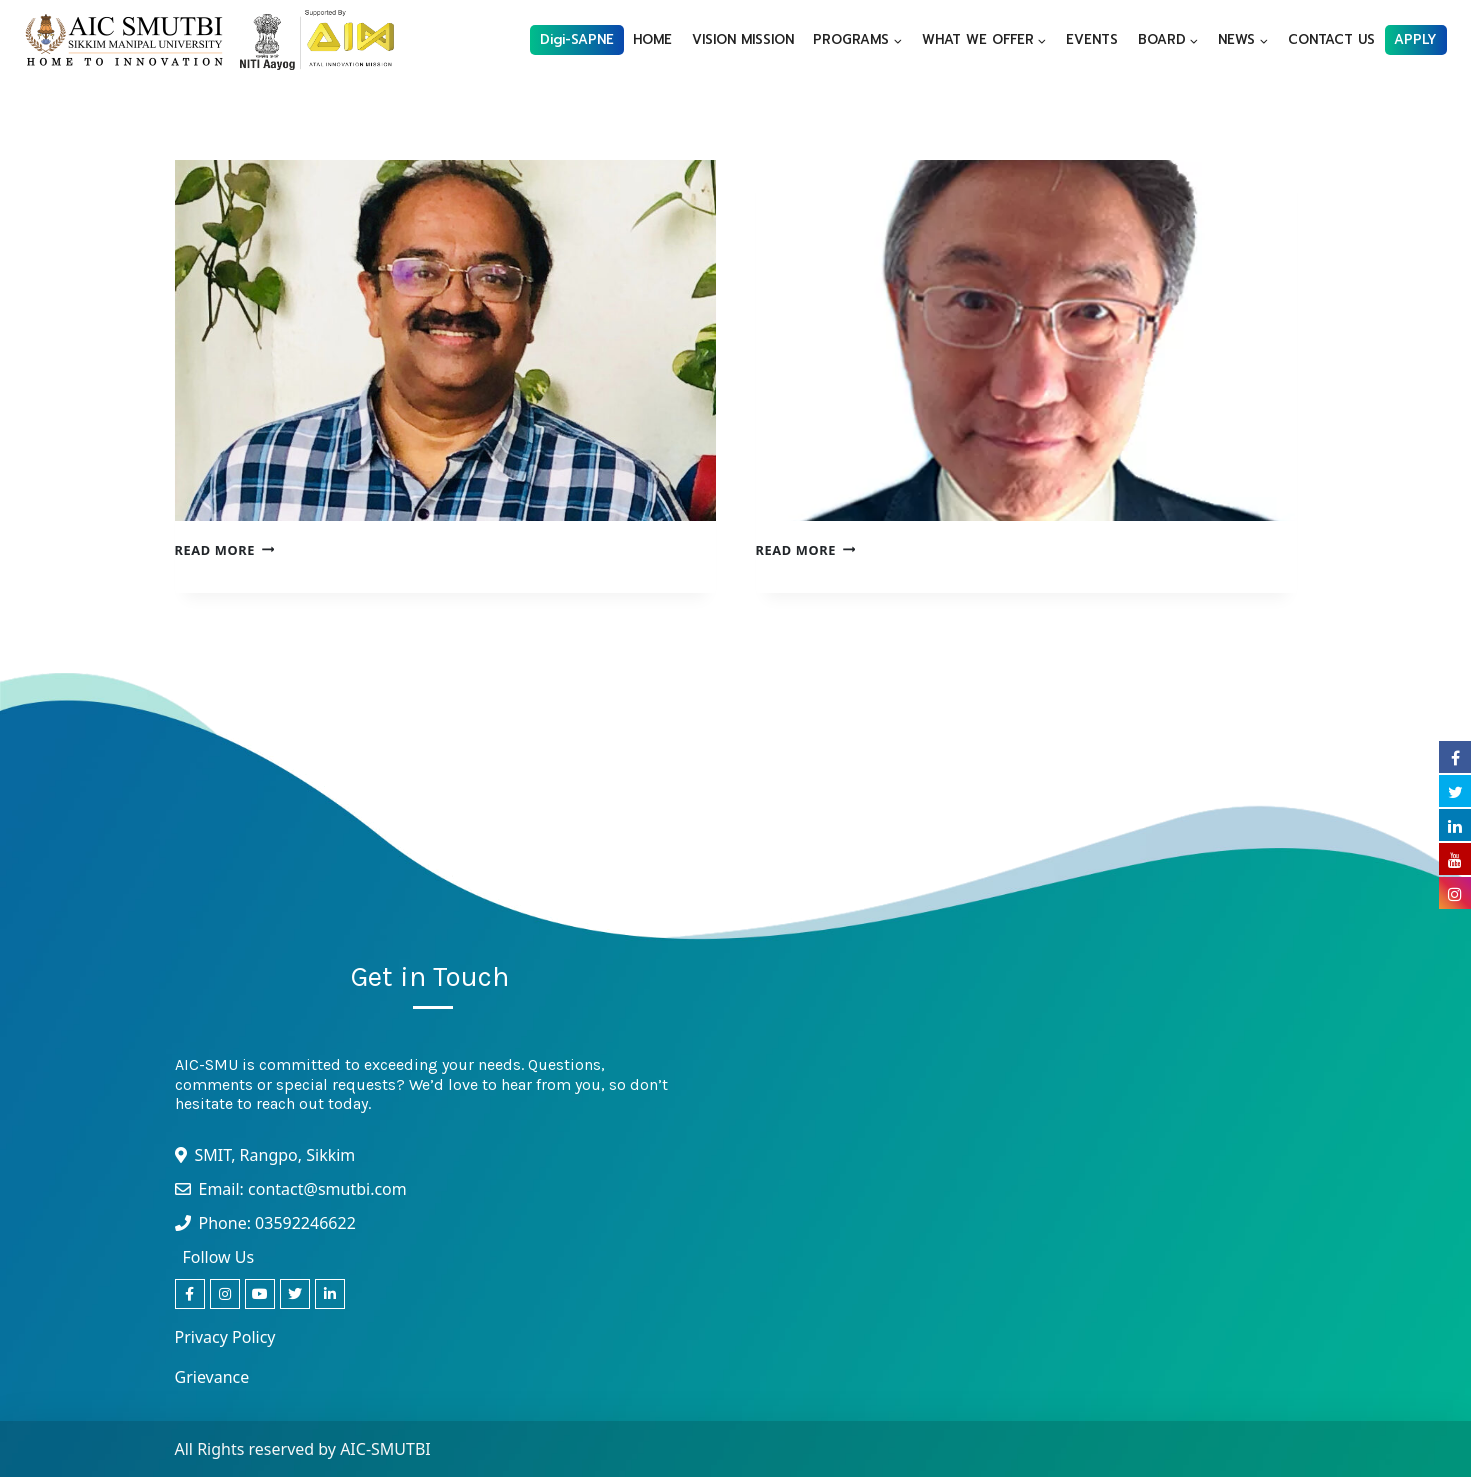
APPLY (1415, 39)
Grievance (212, 1377)
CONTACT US (1331, 39)
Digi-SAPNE (577, 39)
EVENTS (1092, 39)
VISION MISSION (743, 39)
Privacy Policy (225, 1337)
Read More (225, 550)
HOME (652, 39)
